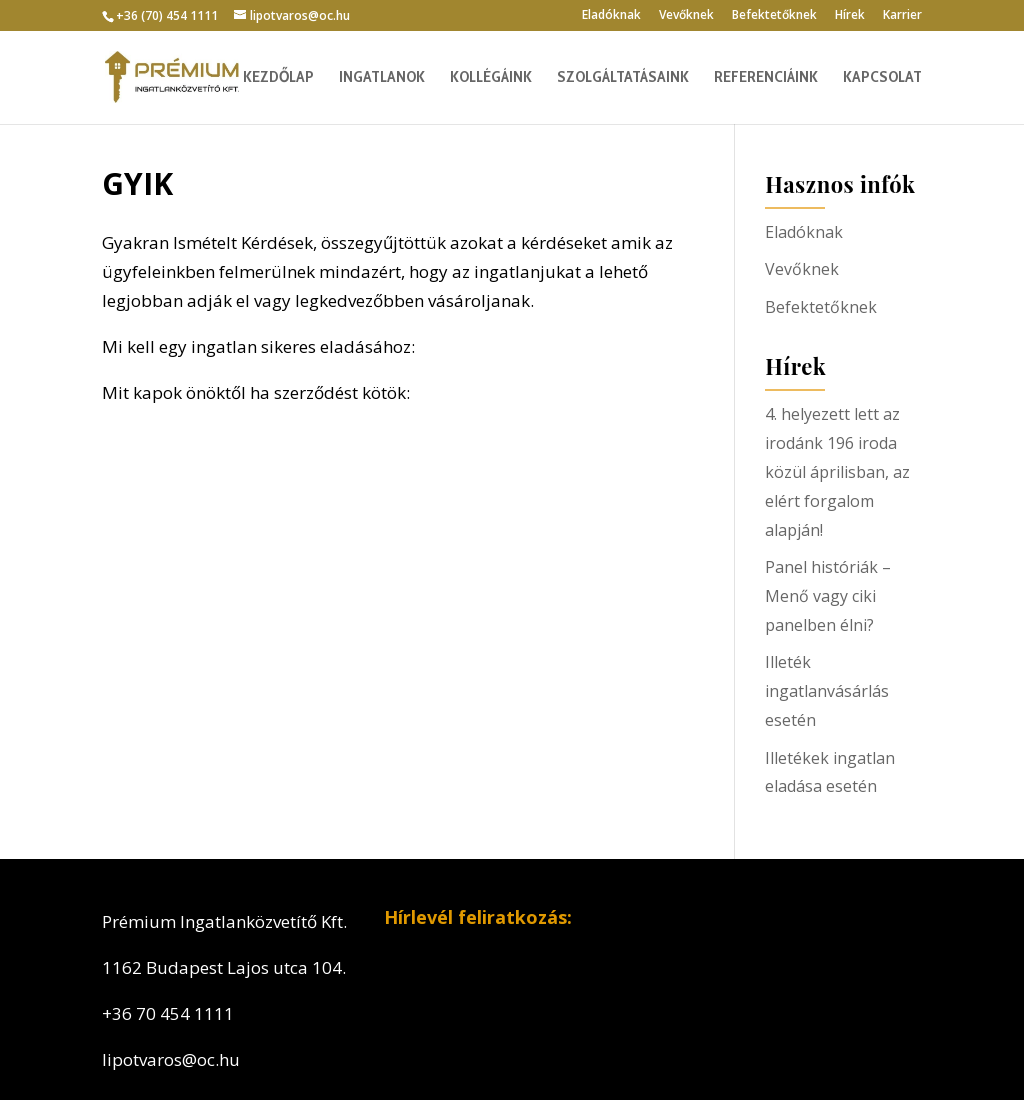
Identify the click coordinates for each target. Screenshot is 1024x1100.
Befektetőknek (774, 16)
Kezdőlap (278, 78)
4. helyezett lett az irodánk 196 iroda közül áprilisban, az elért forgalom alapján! (837, 472)
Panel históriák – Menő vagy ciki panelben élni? (828, 596)
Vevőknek (686, 16)
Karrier (902, 16)
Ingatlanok (382, 78)
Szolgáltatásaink (623, 78)
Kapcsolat (882, 78)
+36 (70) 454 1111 (167, 15)
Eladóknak (611, 16)
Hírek (850, 16)
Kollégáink (491, 78)
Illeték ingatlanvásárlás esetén (827, 691)
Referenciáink (766, 78)
